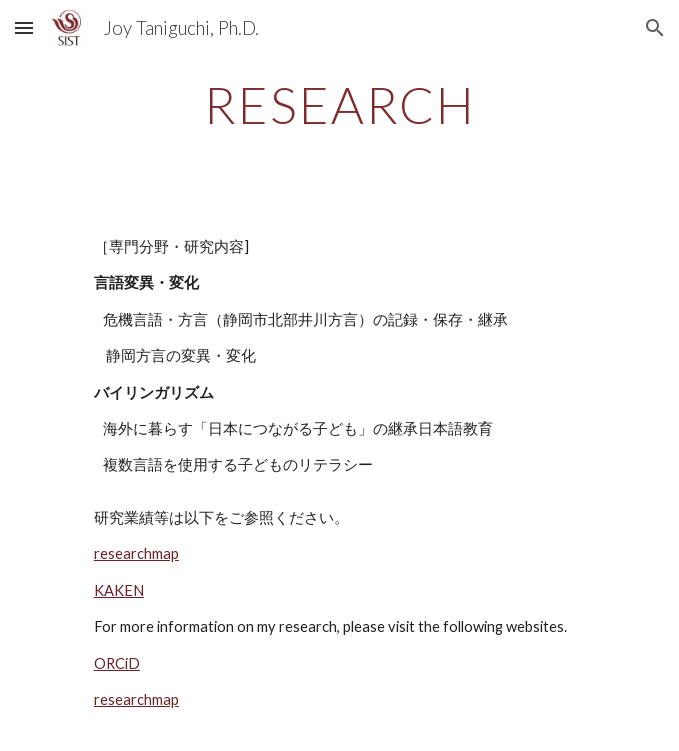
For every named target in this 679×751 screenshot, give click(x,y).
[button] (24, 27)
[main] (339, 105)
